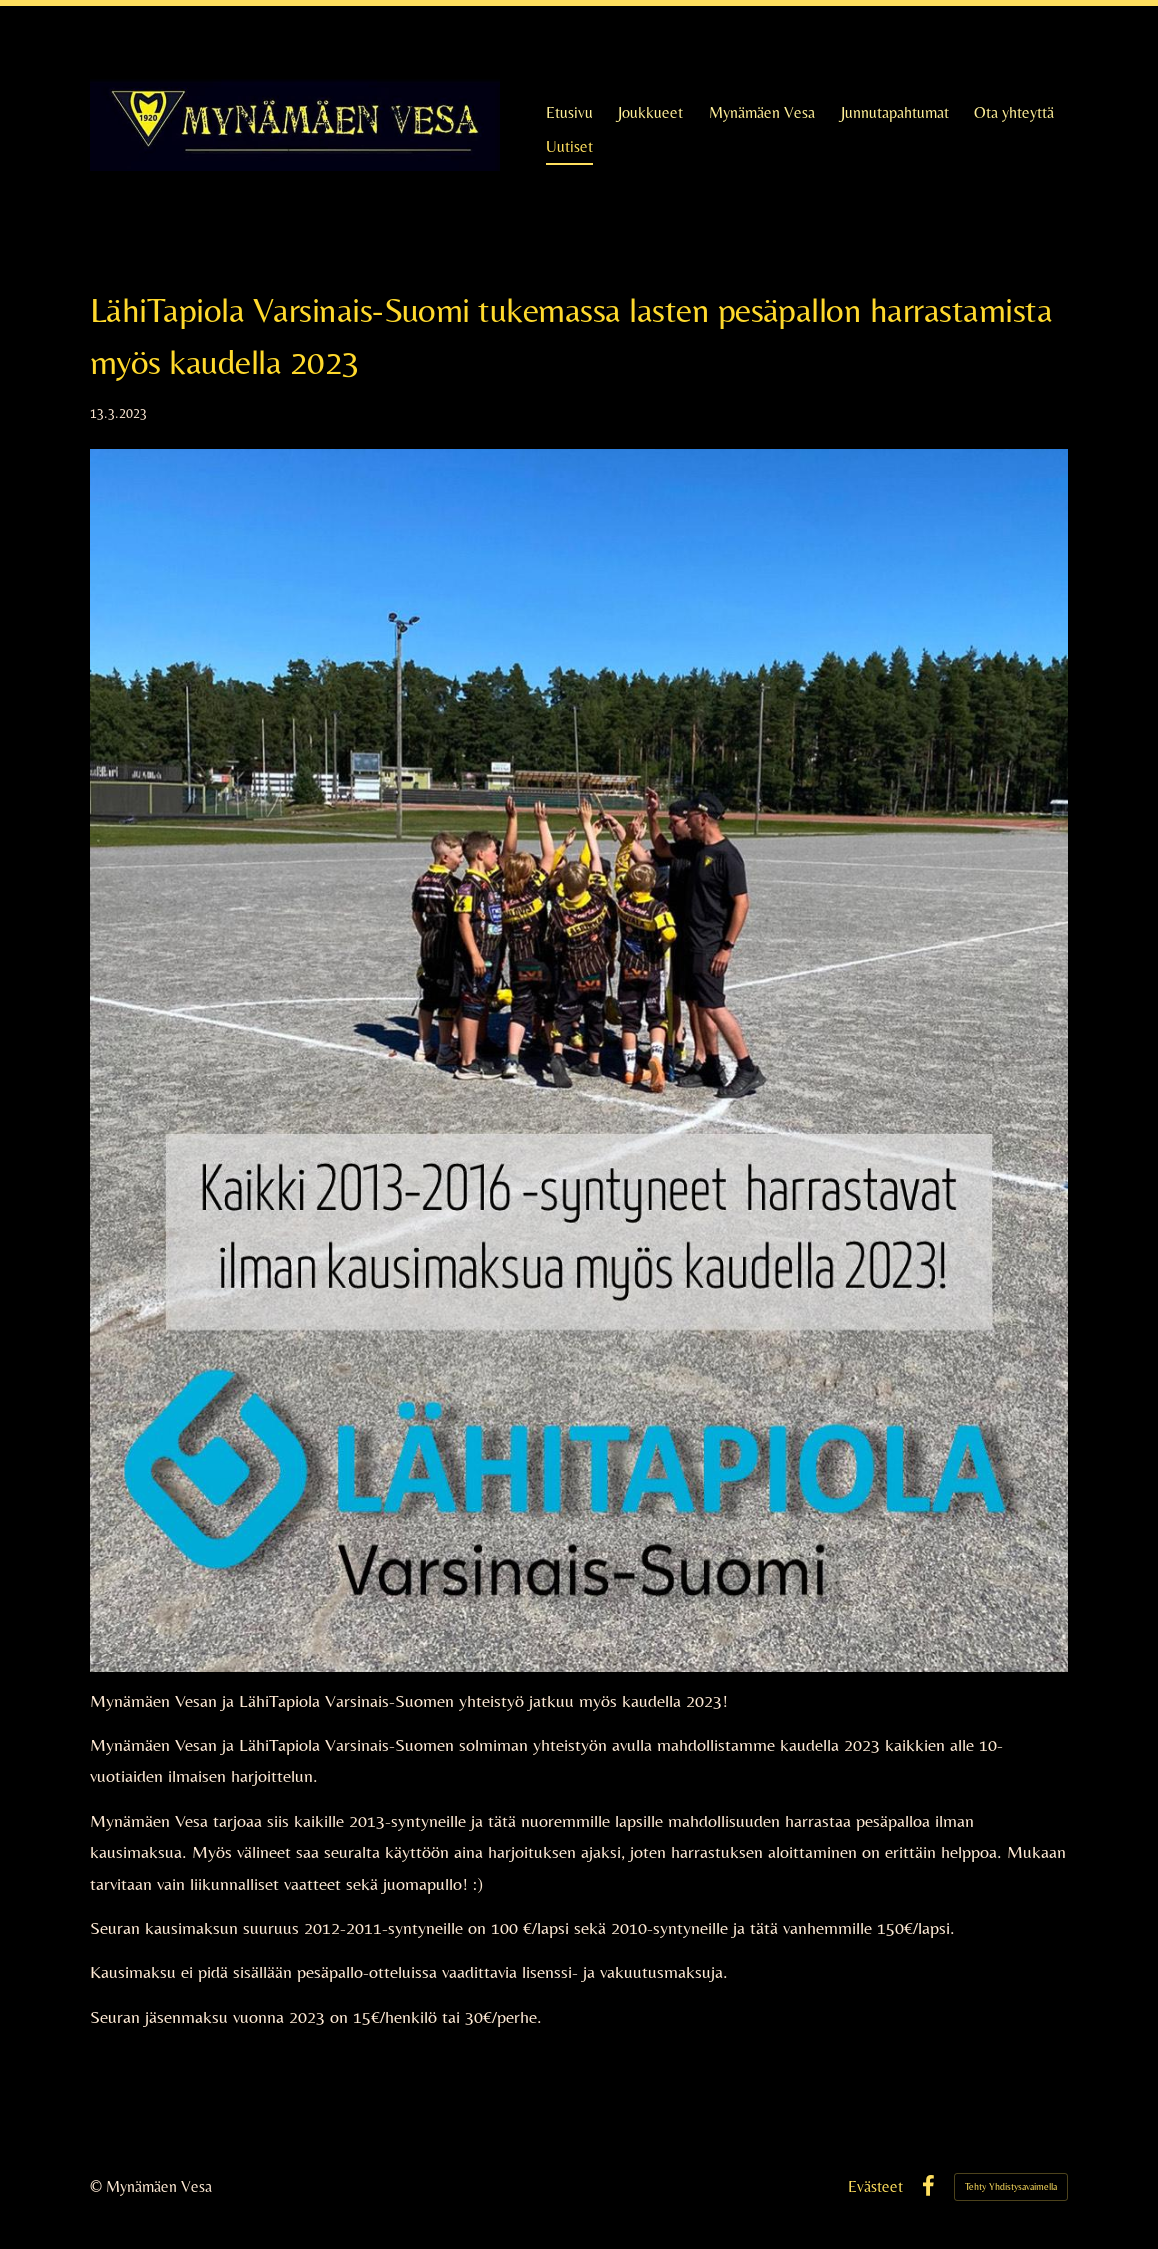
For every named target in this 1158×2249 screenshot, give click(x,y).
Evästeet (875, 2187)
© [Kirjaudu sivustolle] (98, 2186)
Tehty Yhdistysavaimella (1011, 2186)
